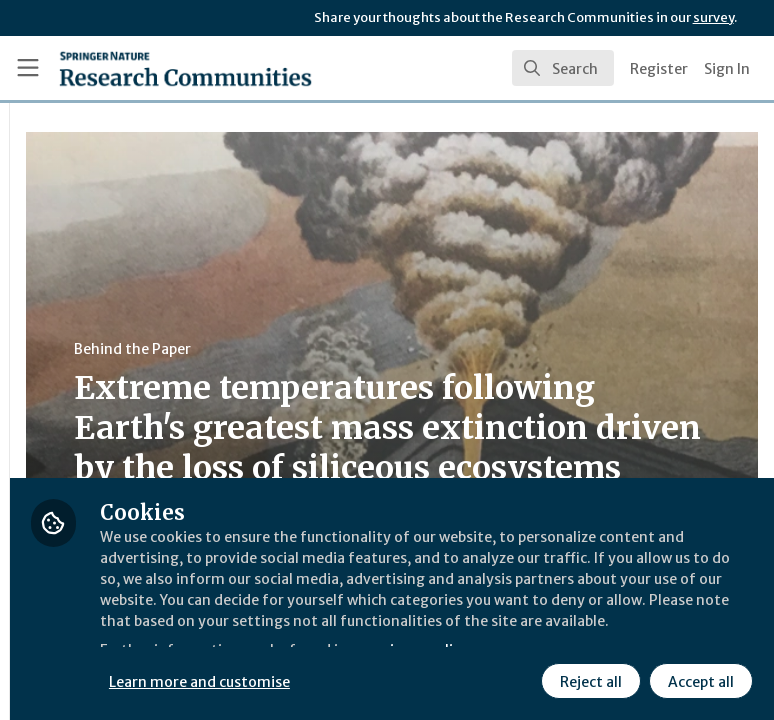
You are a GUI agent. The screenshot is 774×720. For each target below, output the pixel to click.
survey (713, 17)
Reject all (405, 679)
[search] (563, 68)
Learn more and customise (446, 635)
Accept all (515, 679)
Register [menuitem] (659, 69)
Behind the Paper (378, 349)
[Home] (185, 68)
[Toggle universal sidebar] (28, 68)
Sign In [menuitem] (727, 69)
